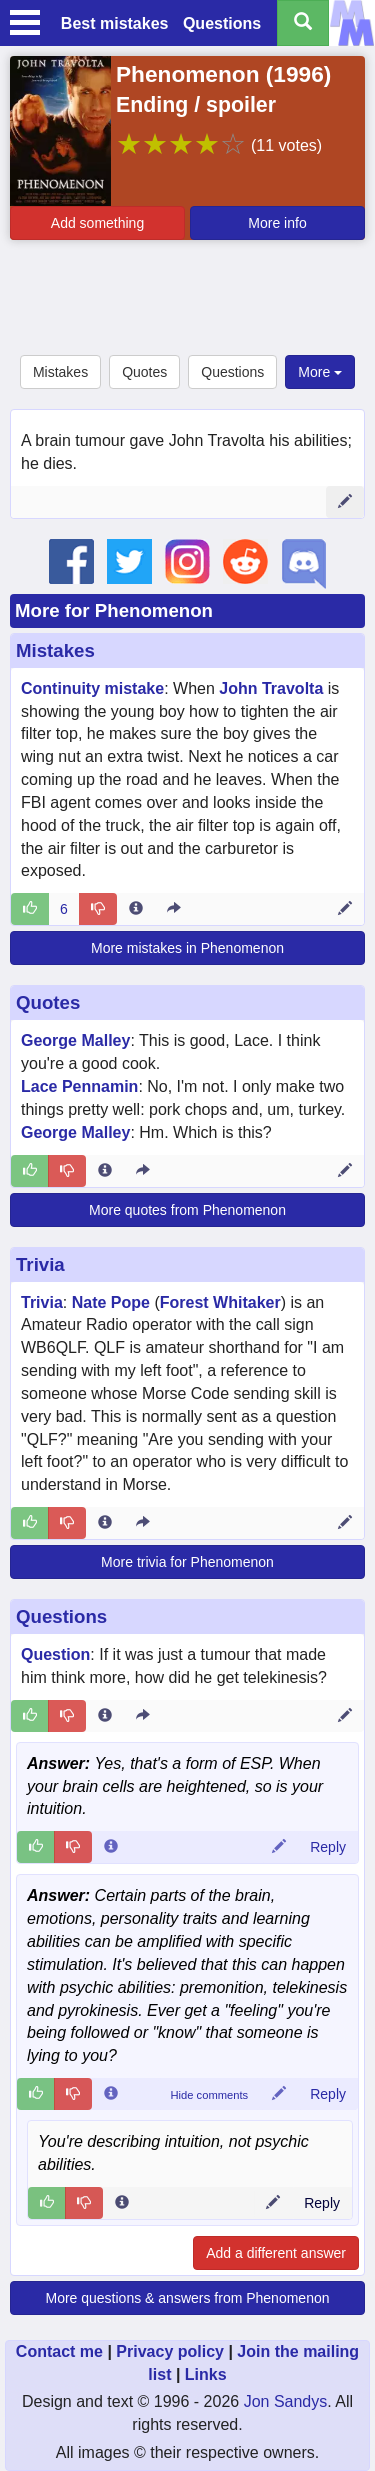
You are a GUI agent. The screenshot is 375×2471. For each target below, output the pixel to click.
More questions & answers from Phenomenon (187, 2298)
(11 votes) (286, 145)
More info (277, 223)
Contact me (59, 2351)
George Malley (75, 1040)
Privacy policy (170, 2351)
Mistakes (60, 372)
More (320, 372)
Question (55, 1654)
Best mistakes (115, 23)
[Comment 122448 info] (111, 1847)
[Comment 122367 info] (111, 2094)
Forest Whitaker (220, 1302)
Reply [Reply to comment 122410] (322, 2203)
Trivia (40, 1264)
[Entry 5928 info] (136, 909)
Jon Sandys (286, 2401)
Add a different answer (276, 2253)
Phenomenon (188, 74)
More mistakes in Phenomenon (187, 948)
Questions (222, 23)
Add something (97, 223)
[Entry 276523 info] (105, 1171)
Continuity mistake (92, 688)
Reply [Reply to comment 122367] (328, 2094)
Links (206, 2374)
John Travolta (271, 688)
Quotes (144, 372)
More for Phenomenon (114, 610)
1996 (298, 74)
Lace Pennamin (79, 1086)
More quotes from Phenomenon (187, 1210)
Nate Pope (111, 1302)
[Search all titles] (303, 23)
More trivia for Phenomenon (187, 1562)
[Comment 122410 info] (122, 2203)
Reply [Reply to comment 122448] (328, 1847)
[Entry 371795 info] (105, 1716)
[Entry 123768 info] (105, 1523)
